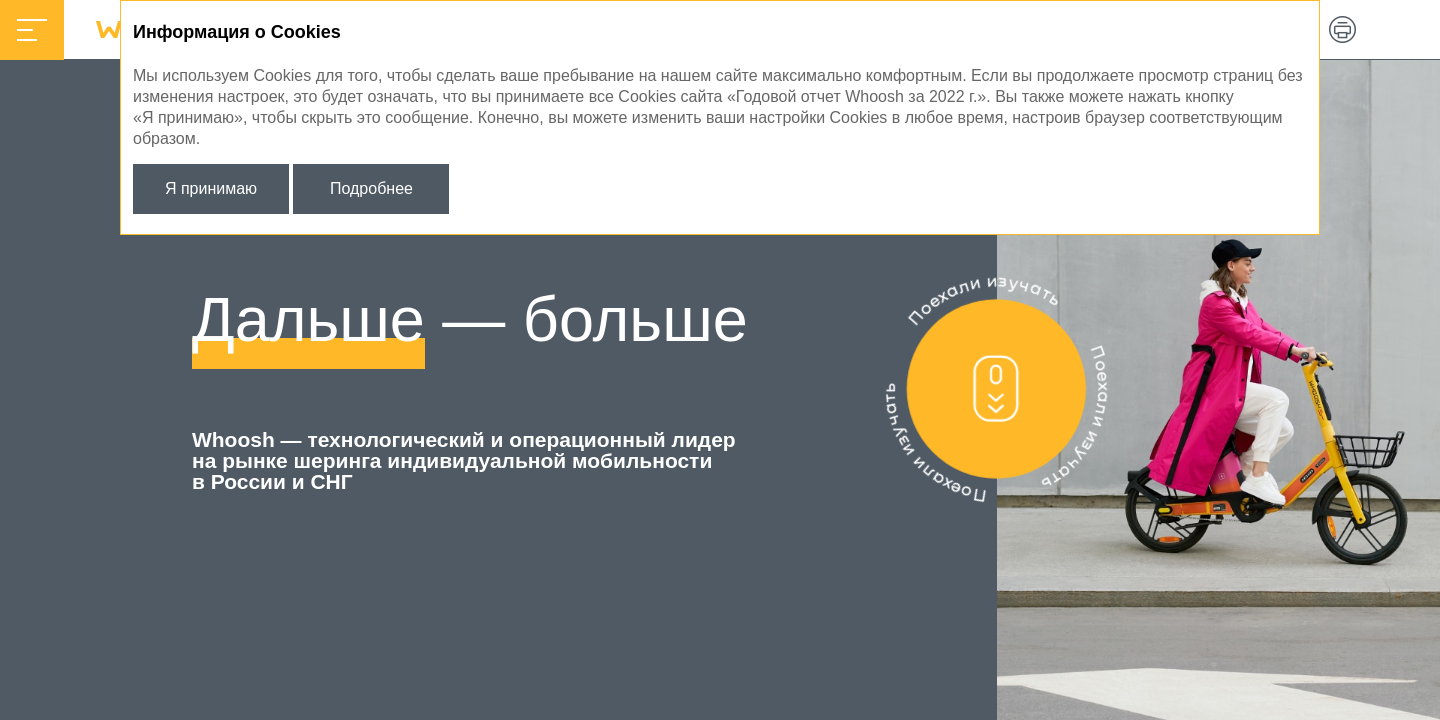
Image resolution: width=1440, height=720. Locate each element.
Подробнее (371, 188)
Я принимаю (211, 188)
